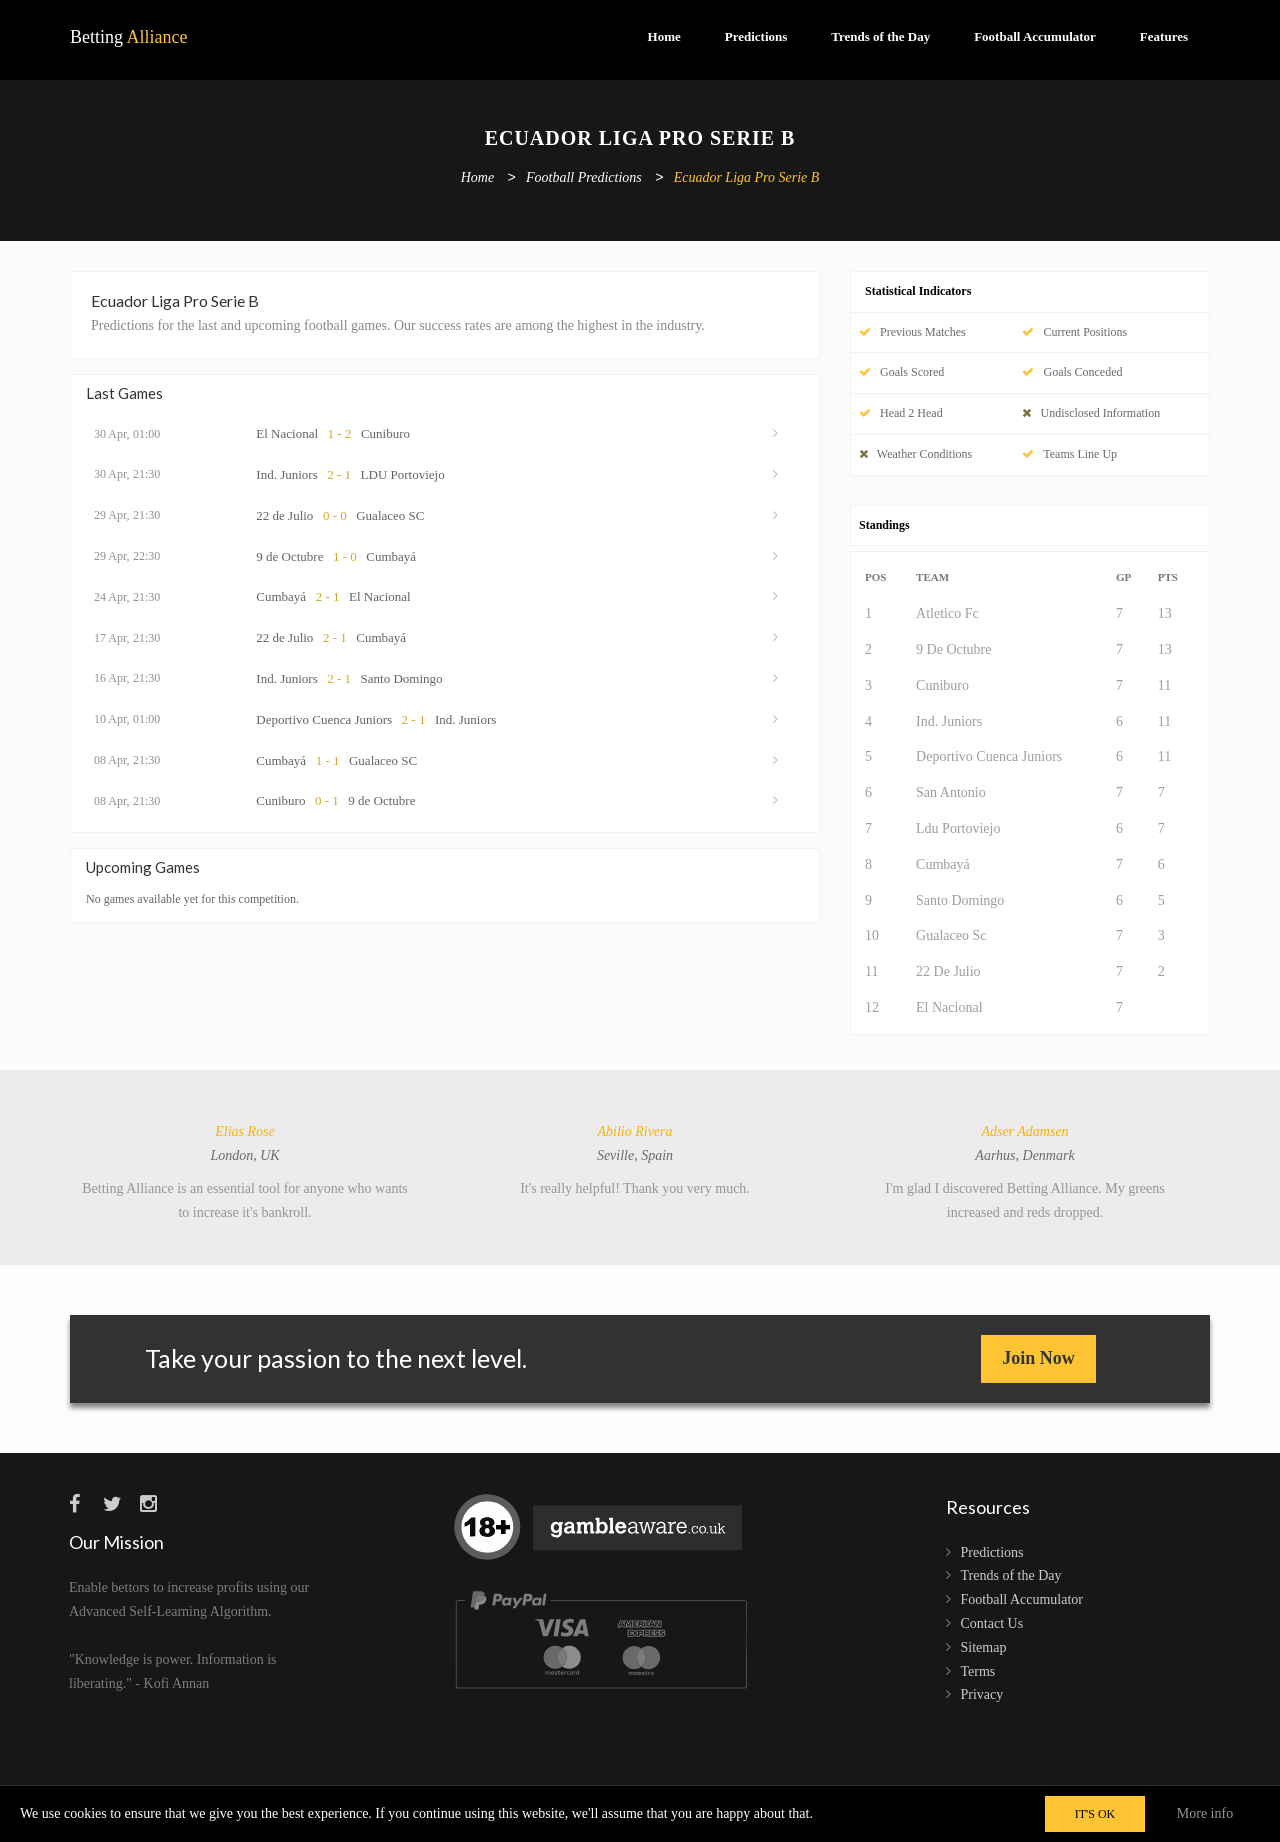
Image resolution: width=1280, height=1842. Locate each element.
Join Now (1038, 1358)
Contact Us (992, 1623)
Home (664, 36)
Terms (978, 1671)
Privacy (982, 1694)
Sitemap (984, 1647)
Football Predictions (584, 178)
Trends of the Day (880, 36)
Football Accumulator (1035, 36)
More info (1205, 1813)
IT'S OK (1095, 1814)
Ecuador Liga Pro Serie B (747, 178)
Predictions (756, 36)
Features (1164, 36)
